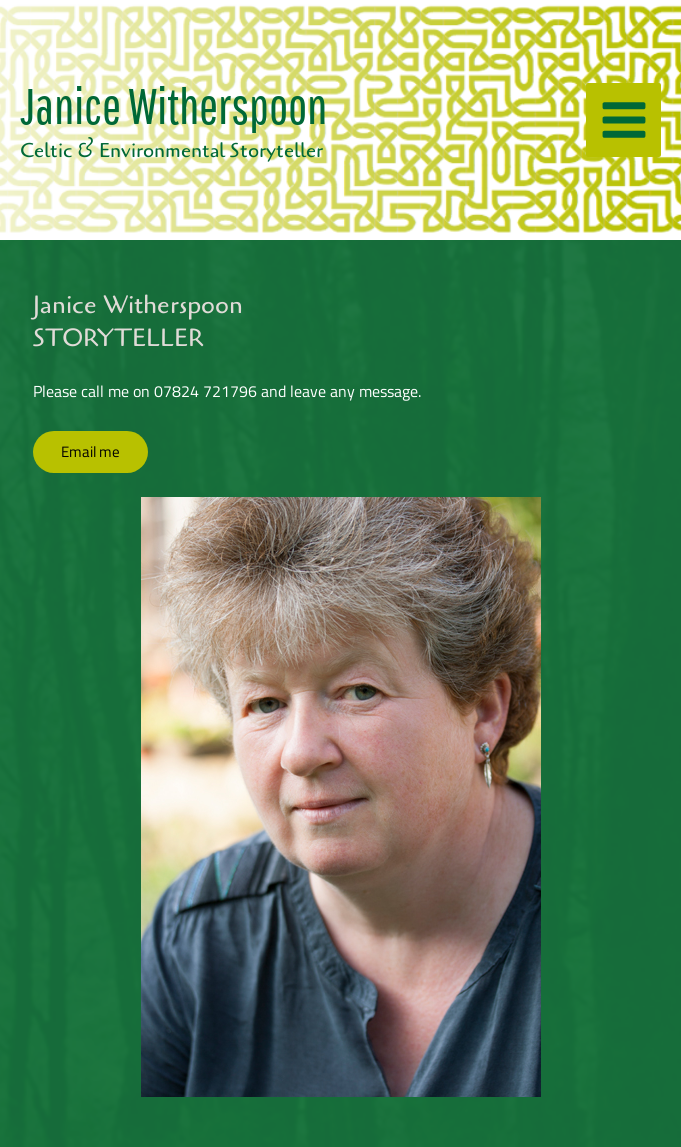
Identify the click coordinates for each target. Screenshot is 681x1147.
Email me (90, 451)
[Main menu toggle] (623, 120)
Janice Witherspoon (173, 104)
